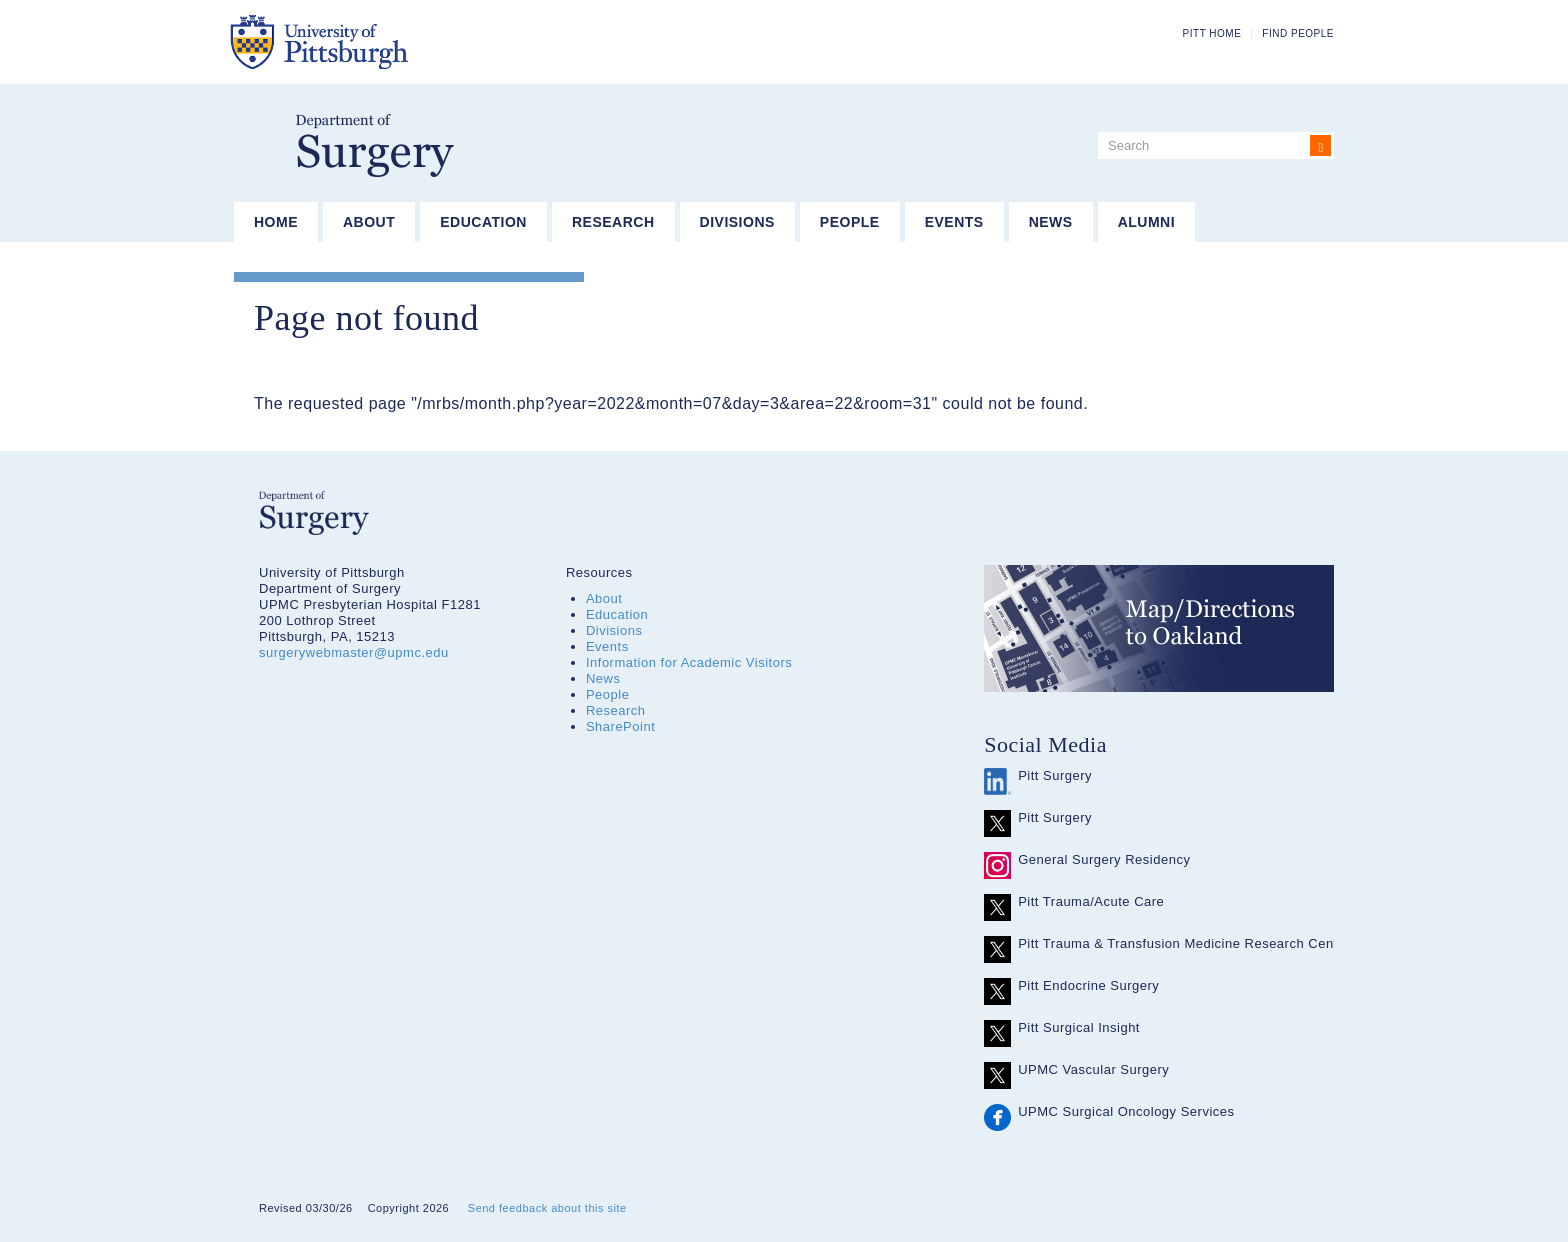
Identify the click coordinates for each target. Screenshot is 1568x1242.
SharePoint (620, 726)
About (369, 222)
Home (276, 222)
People (850, 222)
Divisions (737, 222)
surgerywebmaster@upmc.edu (354, 652)
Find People (1298, 33)
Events (954, 222)
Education (483, 222)
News (1051, 222)
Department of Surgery (375, 145)
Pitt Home (1212, 33)
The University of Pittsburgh (418, 42)
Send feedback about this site (547, 1208)
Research (613, 222)
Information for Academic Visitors (689, 662)
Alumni (1146, 222)
